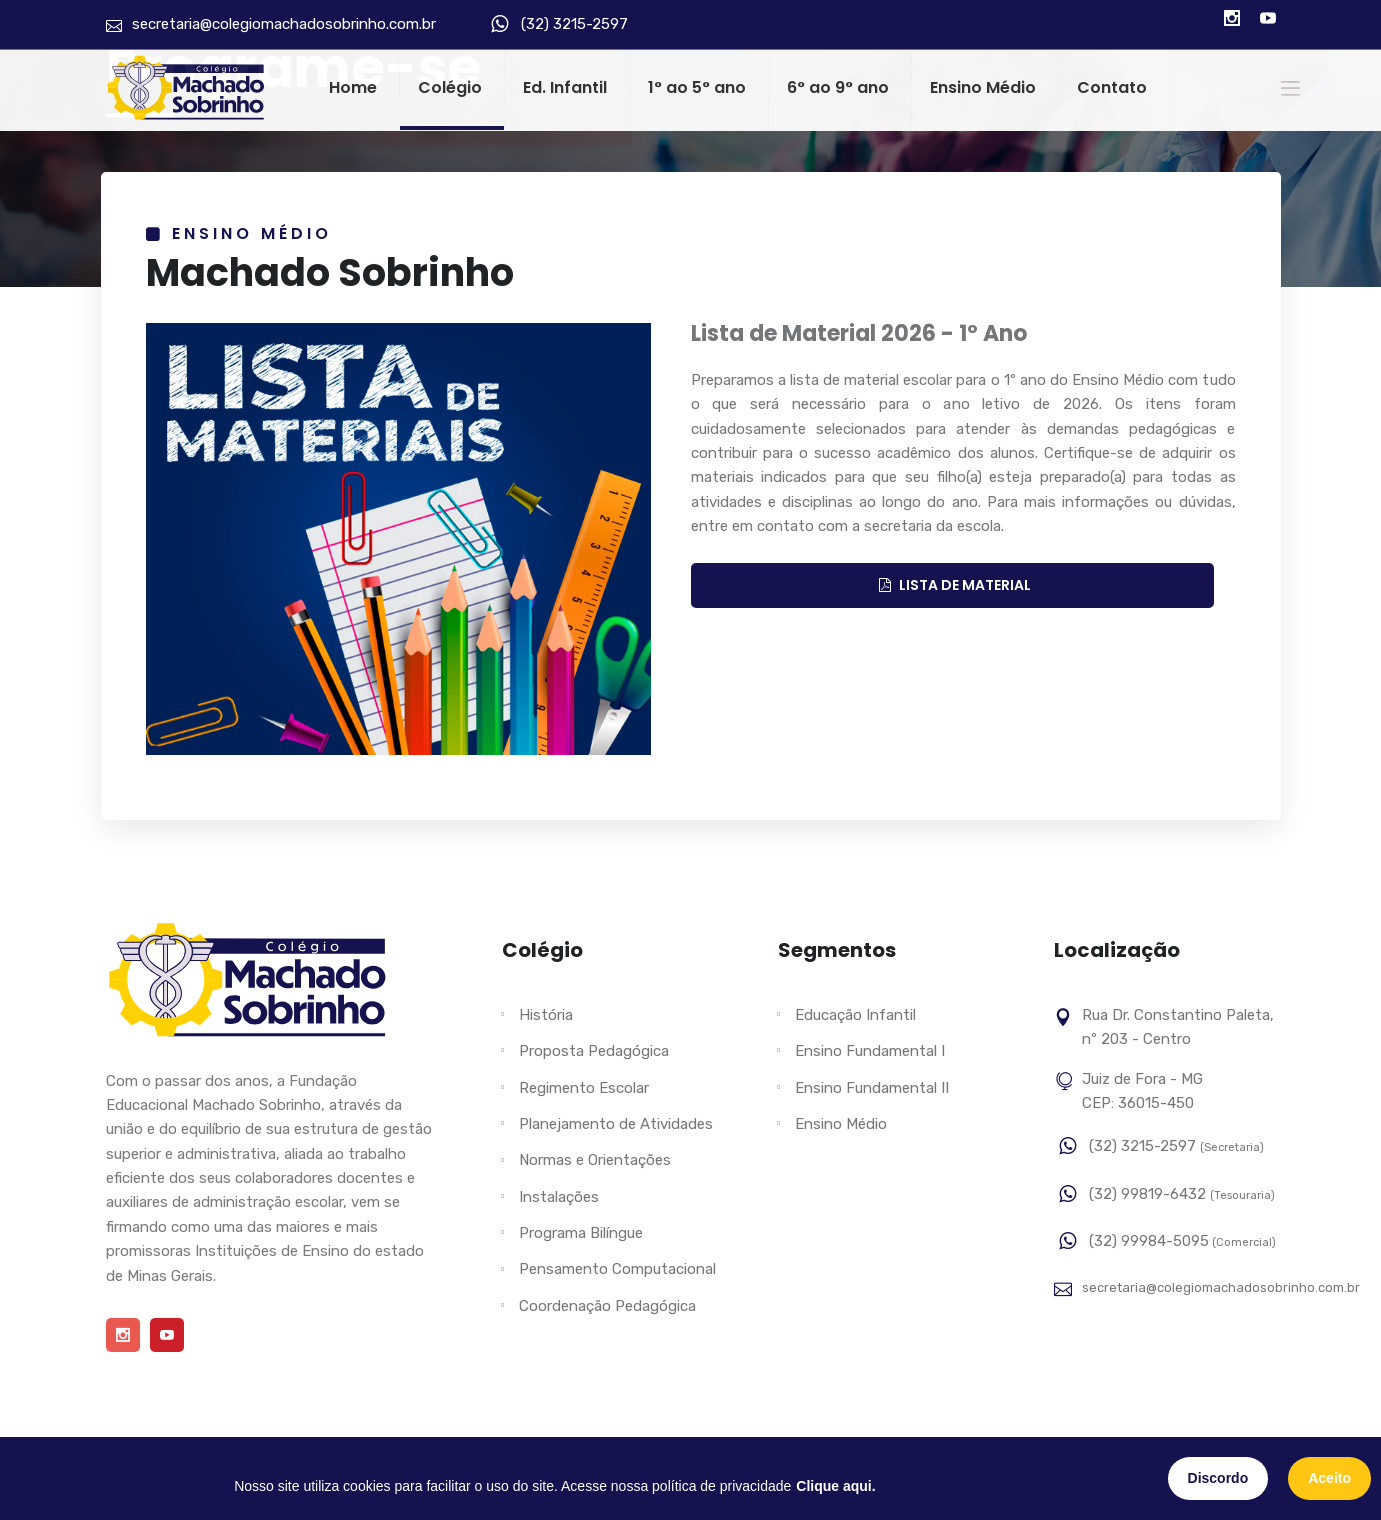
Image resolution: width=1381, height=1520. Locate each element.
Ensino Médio (983, 87)
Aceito (1329, 1478)
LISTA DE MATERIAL (955, 585)
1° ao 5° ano (697, 87)
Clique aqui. (835, 1486)
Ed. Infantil (565, 87)
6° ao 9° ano (838, 87)
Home (353, 87)
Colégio (450, 87)
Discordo (1218, 1478)
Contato (1112, 87)
